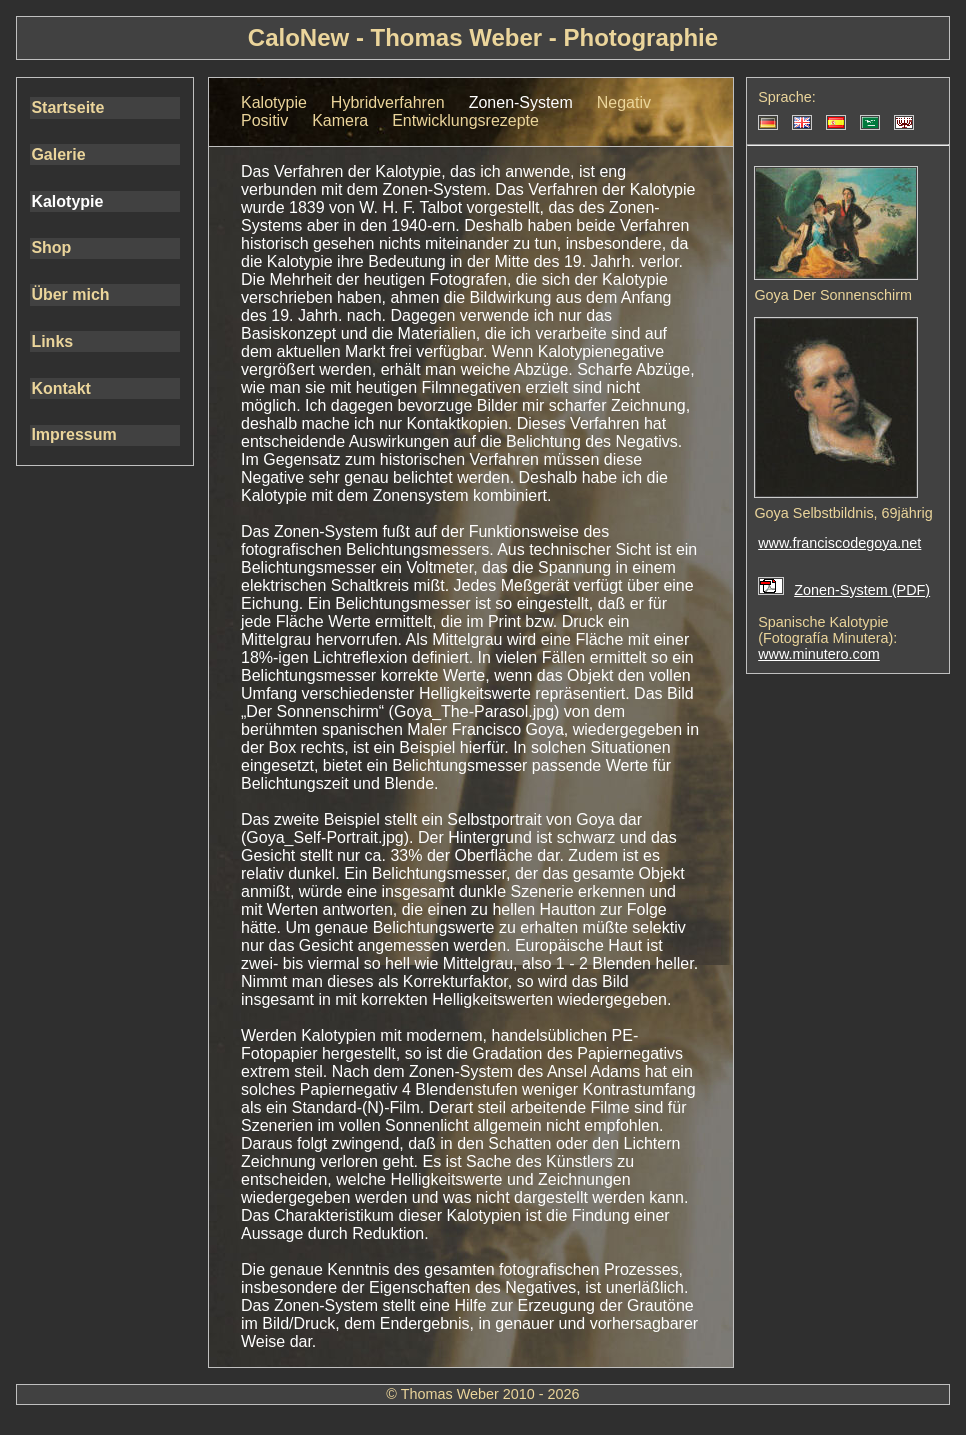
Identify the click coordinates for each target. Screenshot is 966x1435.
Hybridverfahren (388, 102)
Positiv (264, 120)
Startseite (67, 107)
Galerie (58, 154)
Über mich (70, 294)
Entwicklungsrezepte (465, 120)
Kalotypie (67, 201)
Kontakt (61, 388)
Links (52, 341)
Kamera (340, 120)
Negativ (624, 102)
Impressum (73, 434)
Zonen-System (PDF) (862, 590)
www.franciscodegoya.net (839, 543)
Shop (51, 247)
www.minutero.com (819, 654)
